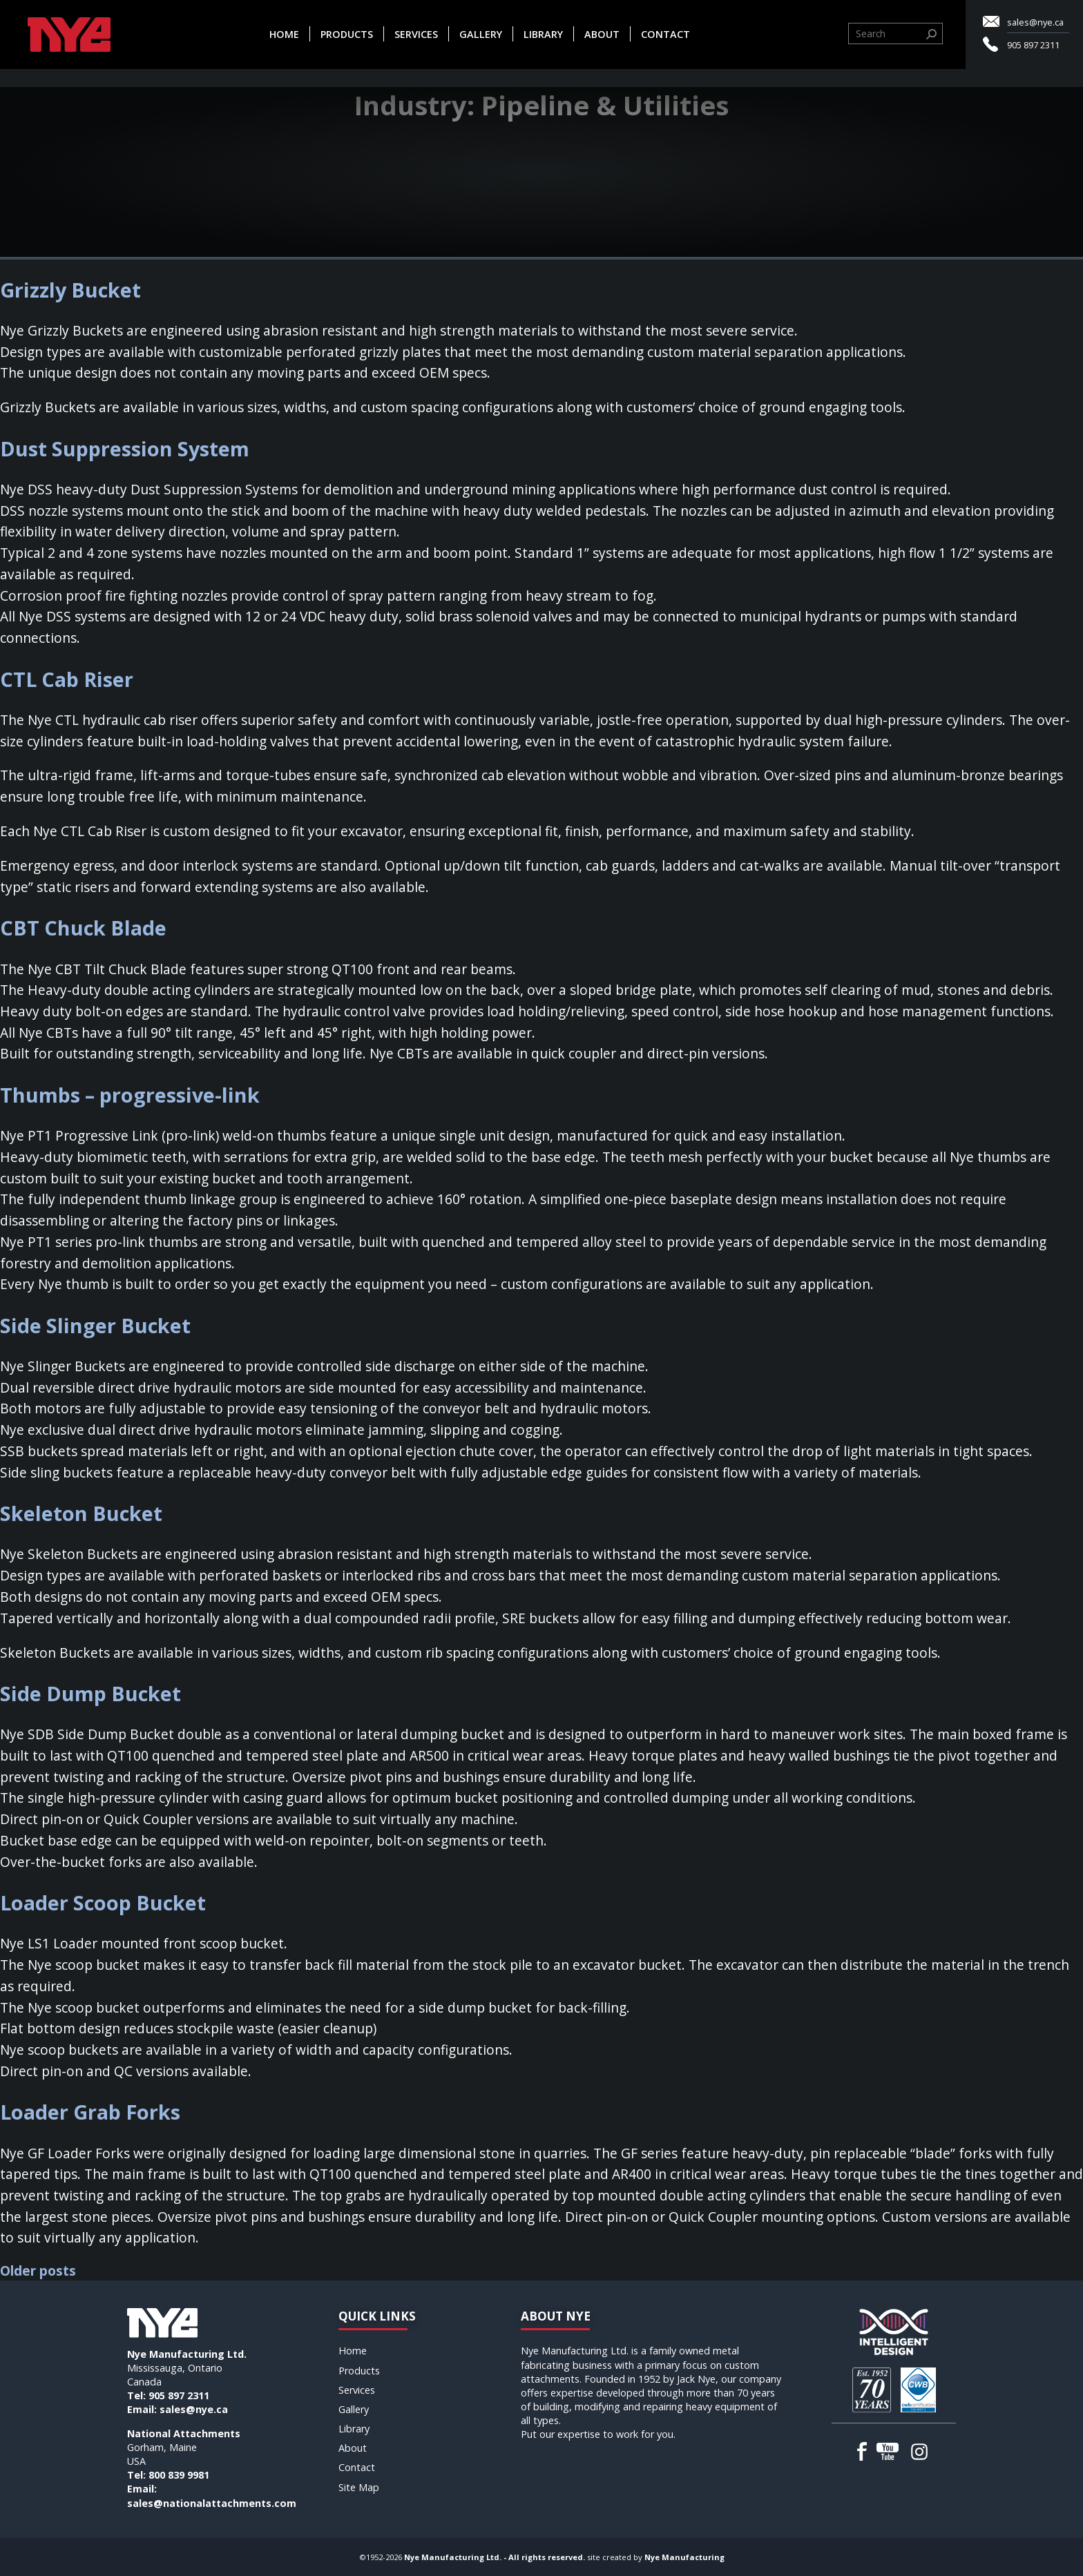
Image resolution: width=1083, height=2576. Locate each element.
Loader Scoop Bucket (103, 1902)
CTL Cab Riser (66, 679)
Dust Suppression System (124, 448)
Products (346, 34)
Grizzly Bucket (70, 289)
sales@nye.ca (1035, 22)
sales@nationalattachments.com (211, 2503)
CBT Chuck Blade (83, 927)
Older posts (38, 2270)
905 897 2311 (1033, 45)
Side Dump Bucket (90, 1693)
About (602, 34)
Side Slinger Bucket (95, 1325)
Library (543, 34)
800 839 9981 (178, 2474)
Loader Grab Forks (90, 2111)
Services (416, 34)
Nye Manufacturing (684, 2557)
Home (284, 34)
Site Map (358, 2487)
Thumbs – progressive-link (130, 1094)
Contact (665, 34)
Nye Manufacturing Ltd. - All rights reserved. (494, 2557)
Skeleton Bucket (81, 1513)
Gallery (480, 34)
